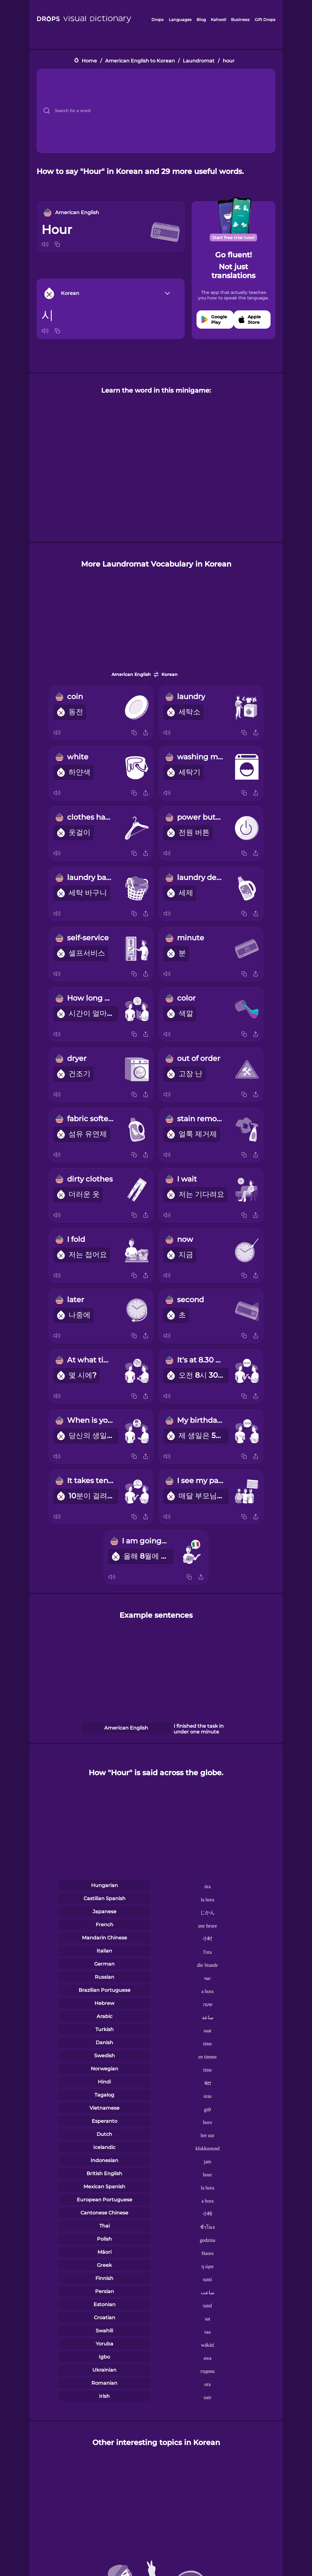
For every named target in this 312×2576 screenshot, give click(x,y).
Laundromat (198, 61)
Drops (157, 19)
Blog (201, 19)
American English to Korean (140, 61)
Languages (180, 19)
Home (89, 61)
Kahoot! (218, 19)
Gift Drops (265, 19)
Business (240, 19)
